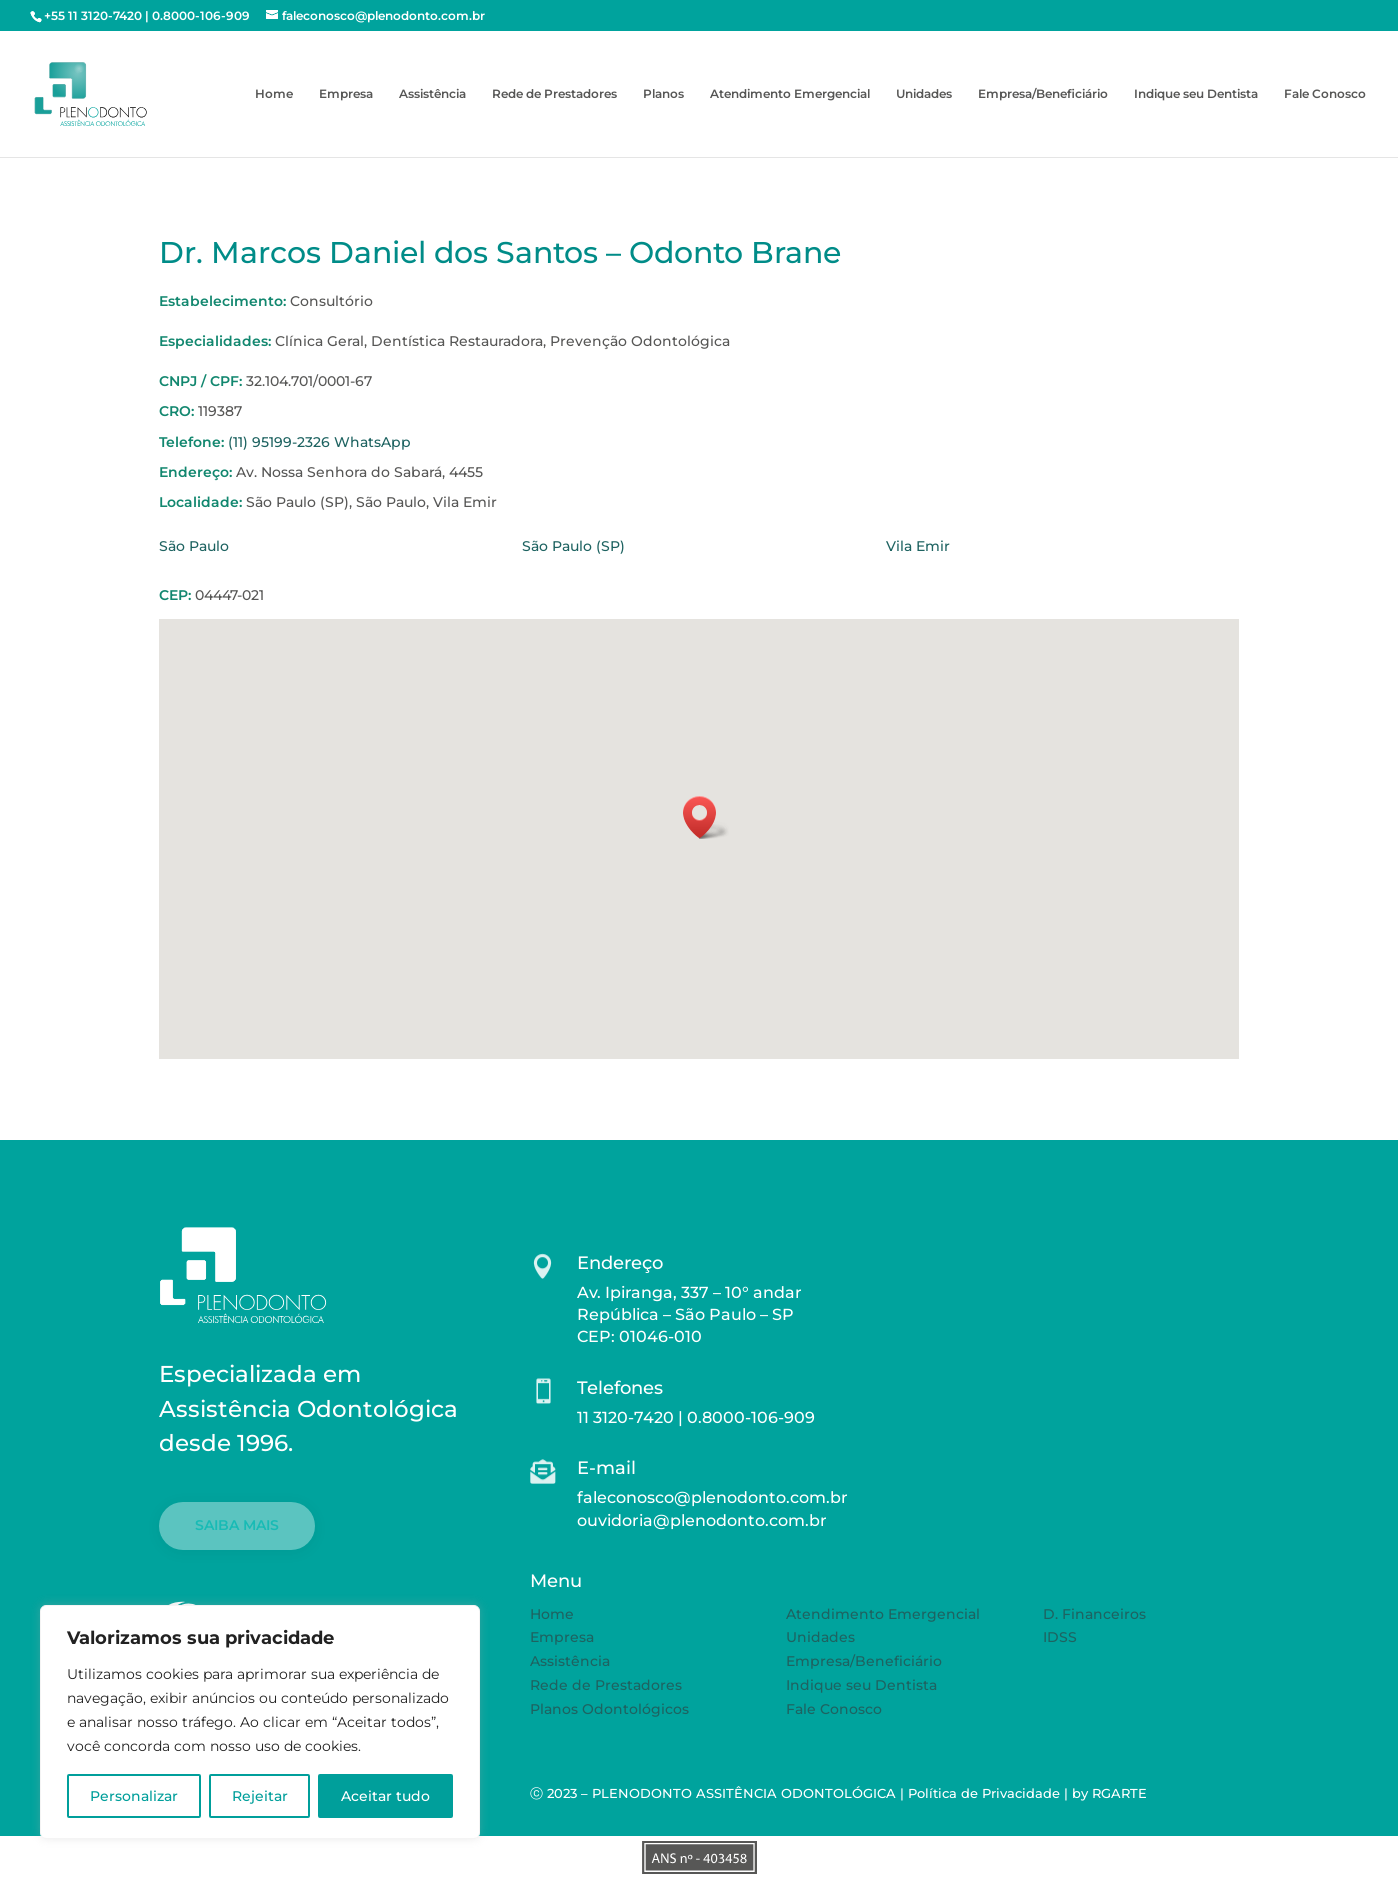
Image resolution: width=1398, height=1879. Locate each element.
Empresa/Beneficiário (1043, 94)
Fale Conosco (1325, 94)
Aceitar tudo (385, 1796)
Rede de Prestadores (554, 94)
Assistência (432, 94)
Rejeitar (260, 1796)
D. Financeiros (1094, 1614)
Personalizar (134, 1796)
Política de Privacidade (984, 1793)
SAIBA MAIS (237, 1525)
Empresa (346, 94)
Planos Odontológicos (609, 1709)
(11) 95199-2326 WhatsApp (319, 442)
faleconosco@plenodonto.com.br (712, 1497)
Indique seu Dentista (1196, 94)
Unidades (924, 94)
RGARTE (1119, 1793)
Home (274, 94)
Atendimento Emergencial (790, 94)
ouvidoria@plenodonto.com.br (702, 1520)
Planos (663, 94)
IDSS (1060, 1637)
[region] (260, 1722)
